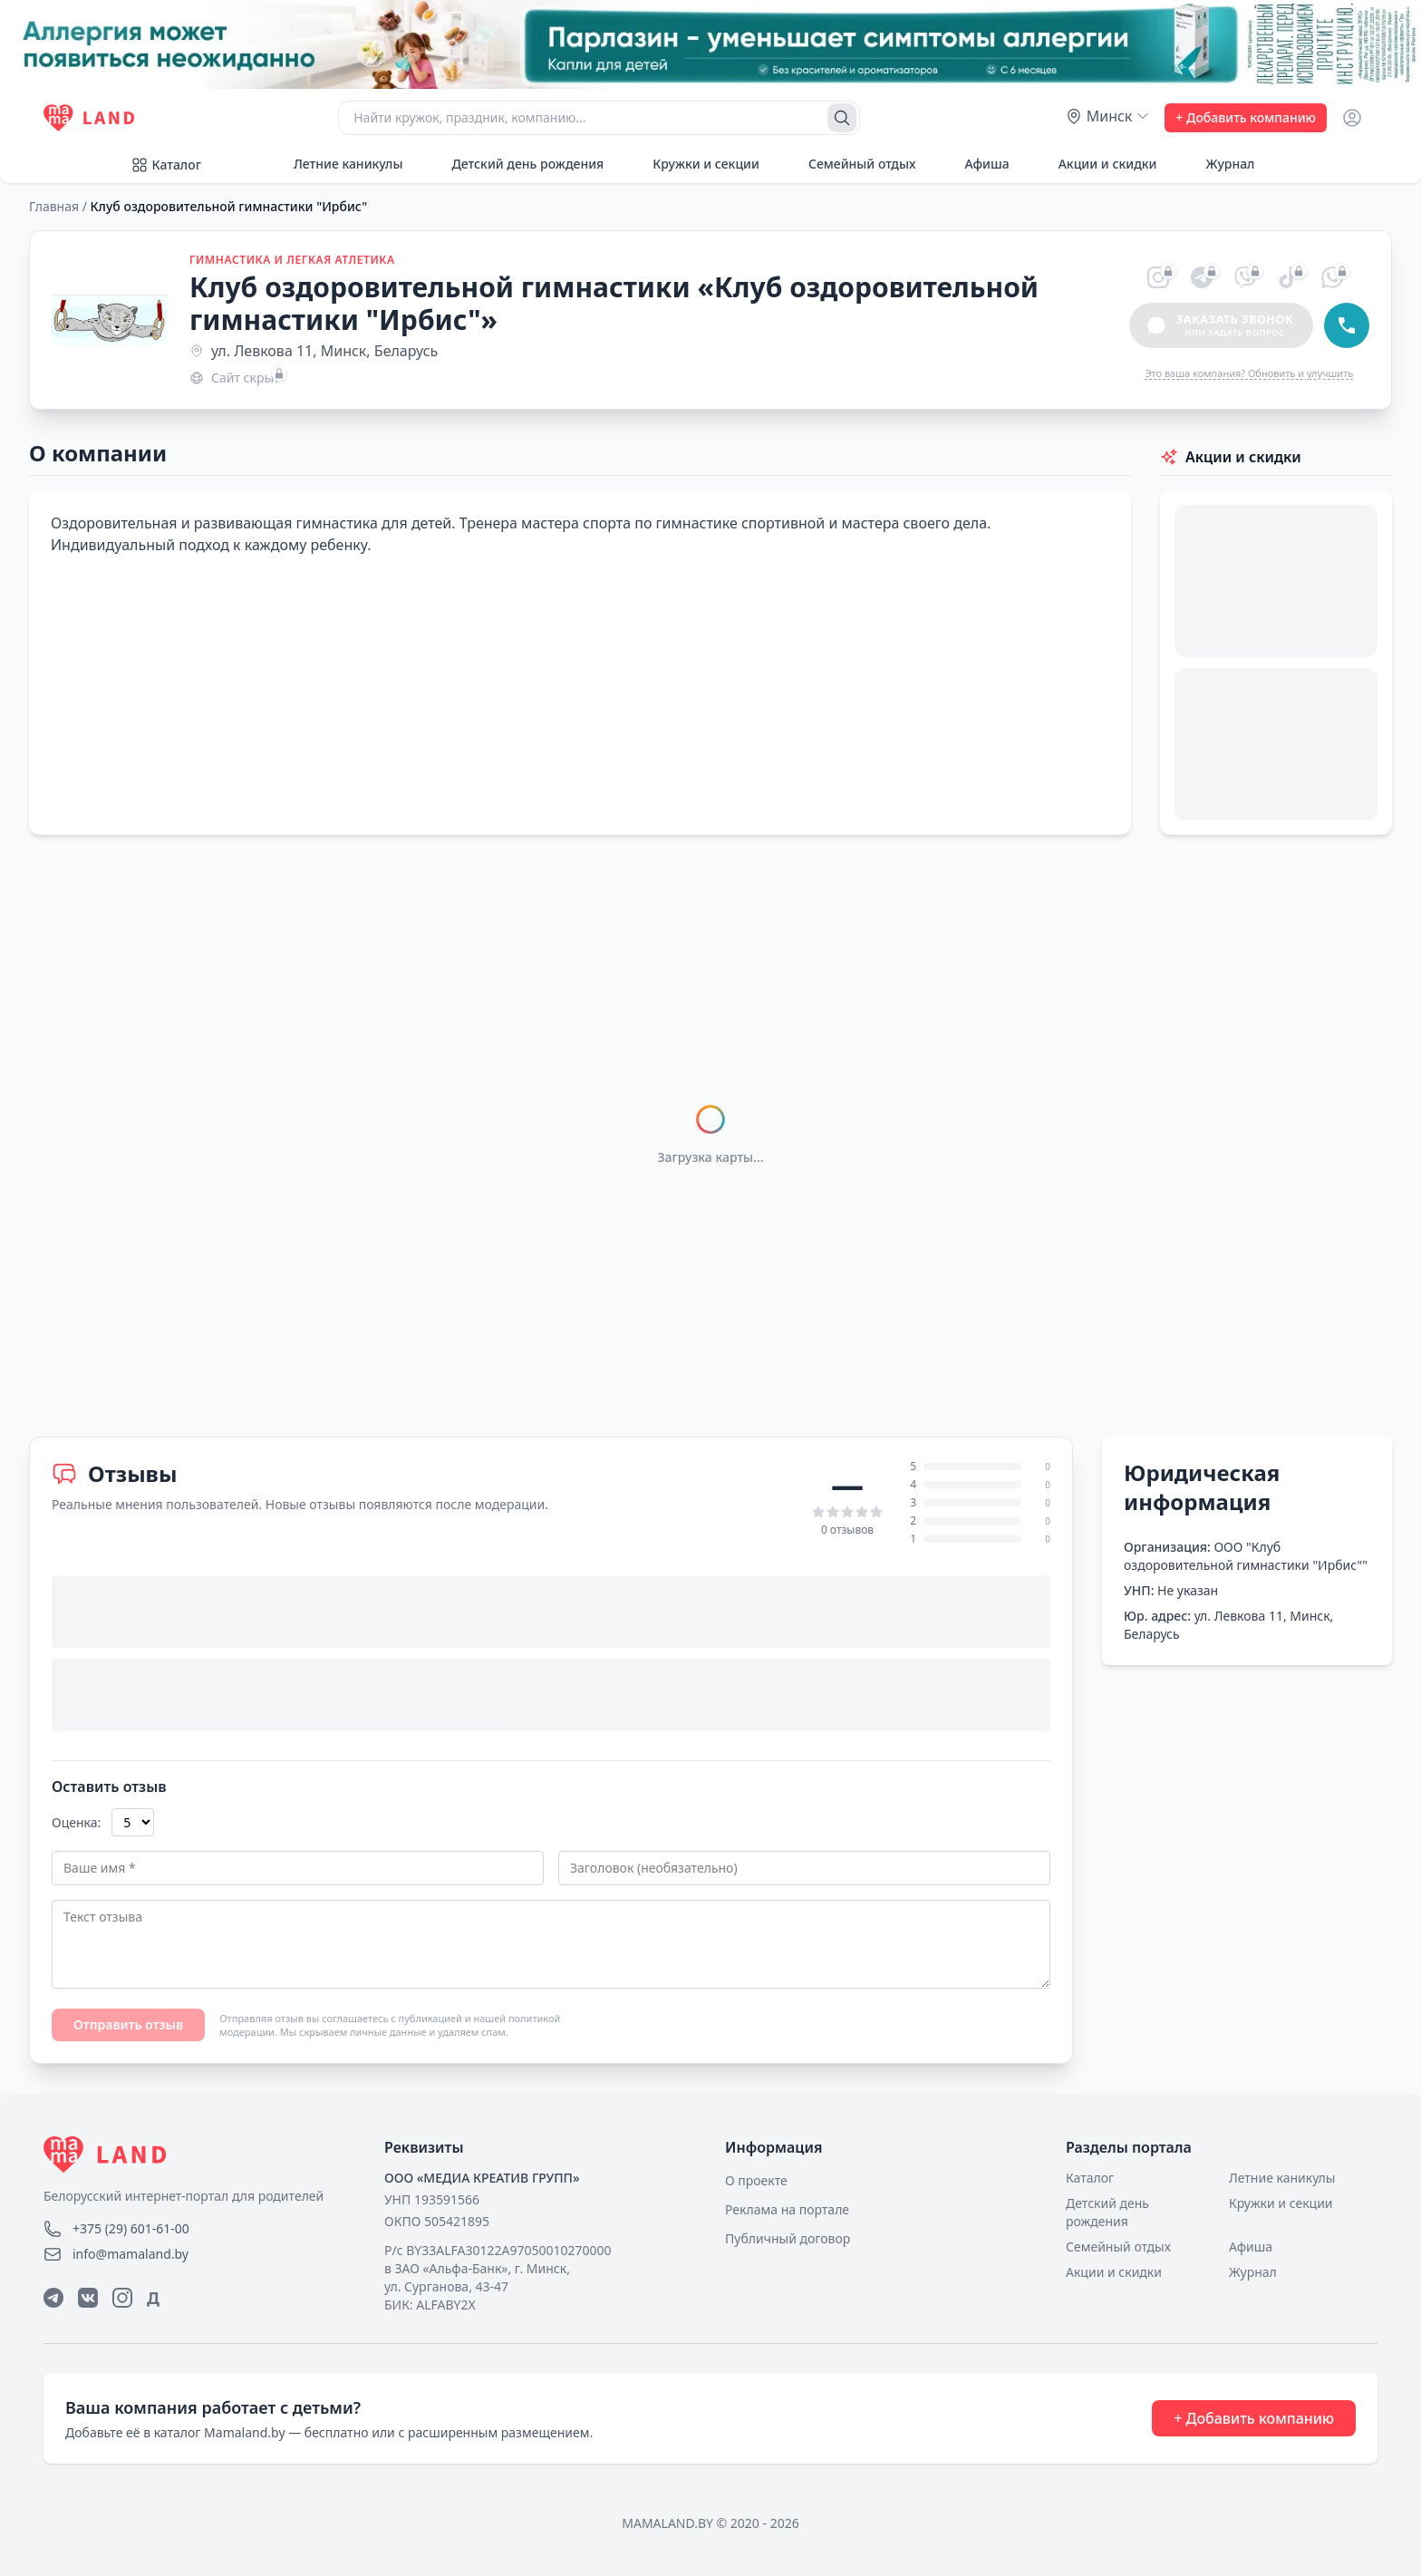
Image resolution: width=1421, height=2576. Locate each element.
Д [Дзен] (153, 2298)
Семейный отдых (851, 163)
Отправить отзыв (128, 2024)
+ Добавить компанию (1245, 117)
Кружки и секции (696, 163)
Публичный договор (787, 2238)
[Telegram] (53, 2298)
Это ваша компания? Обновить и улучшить (1249, 373)
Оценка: (76, 1822)
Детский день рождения (517, 163)
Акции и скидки (1098, 163)
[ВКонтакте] (88, 2298)
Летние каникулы (338, 163)
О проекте (756, 2180)
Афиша (976, 163)
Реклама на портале (787, 2209)
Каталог (165, 165)
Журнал (1219, 163)
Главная (54, 206)
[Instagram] (122, 2298)
